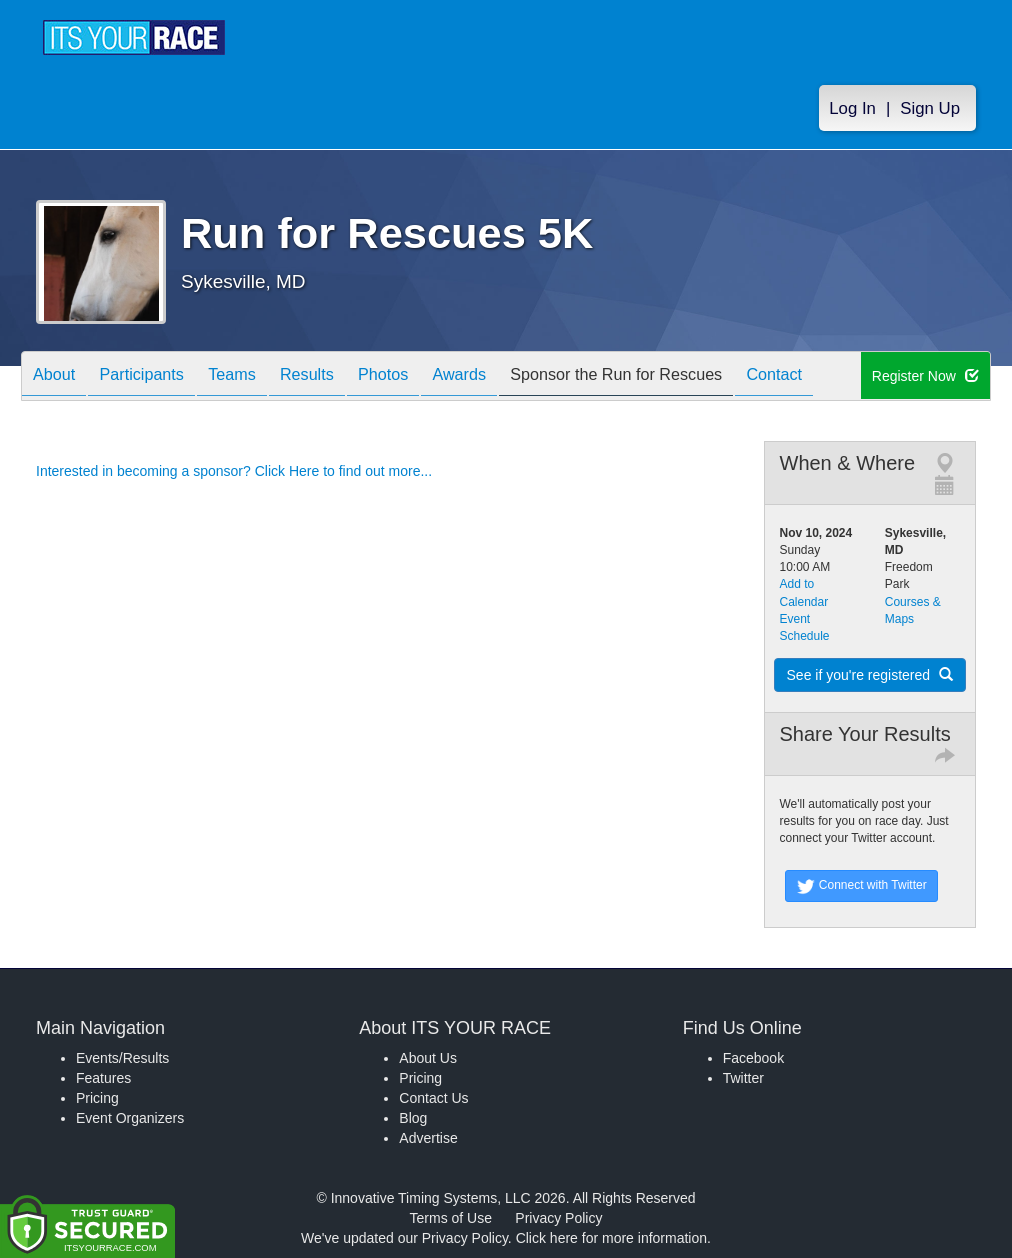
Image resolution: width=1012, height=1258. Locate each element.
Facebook (753, 1058)
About (59, 377)
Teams (257, 377)
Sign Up (930, 111)
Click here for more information (611, 1238)
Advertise (428, 1138)
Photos (428, 377)
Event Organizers (130, 1118)
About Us (428, 1058)
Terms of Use (451, 1218)
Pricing (97, 1098)
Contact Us (433, 1098)
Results (342, 377)
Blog (413, 1118)
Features (103, 1078)
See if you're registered (870, 675)
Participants (157, 377)
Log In (852, 111)
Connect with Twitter (861, 886)
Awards (514, 377)
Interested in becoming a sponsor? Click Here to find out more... (234, 471)
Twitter (743, 1078)
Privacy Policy (558, 1218)
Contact (855, 377)
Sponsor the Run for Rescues (684, 377)
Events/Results (122, 1058)
